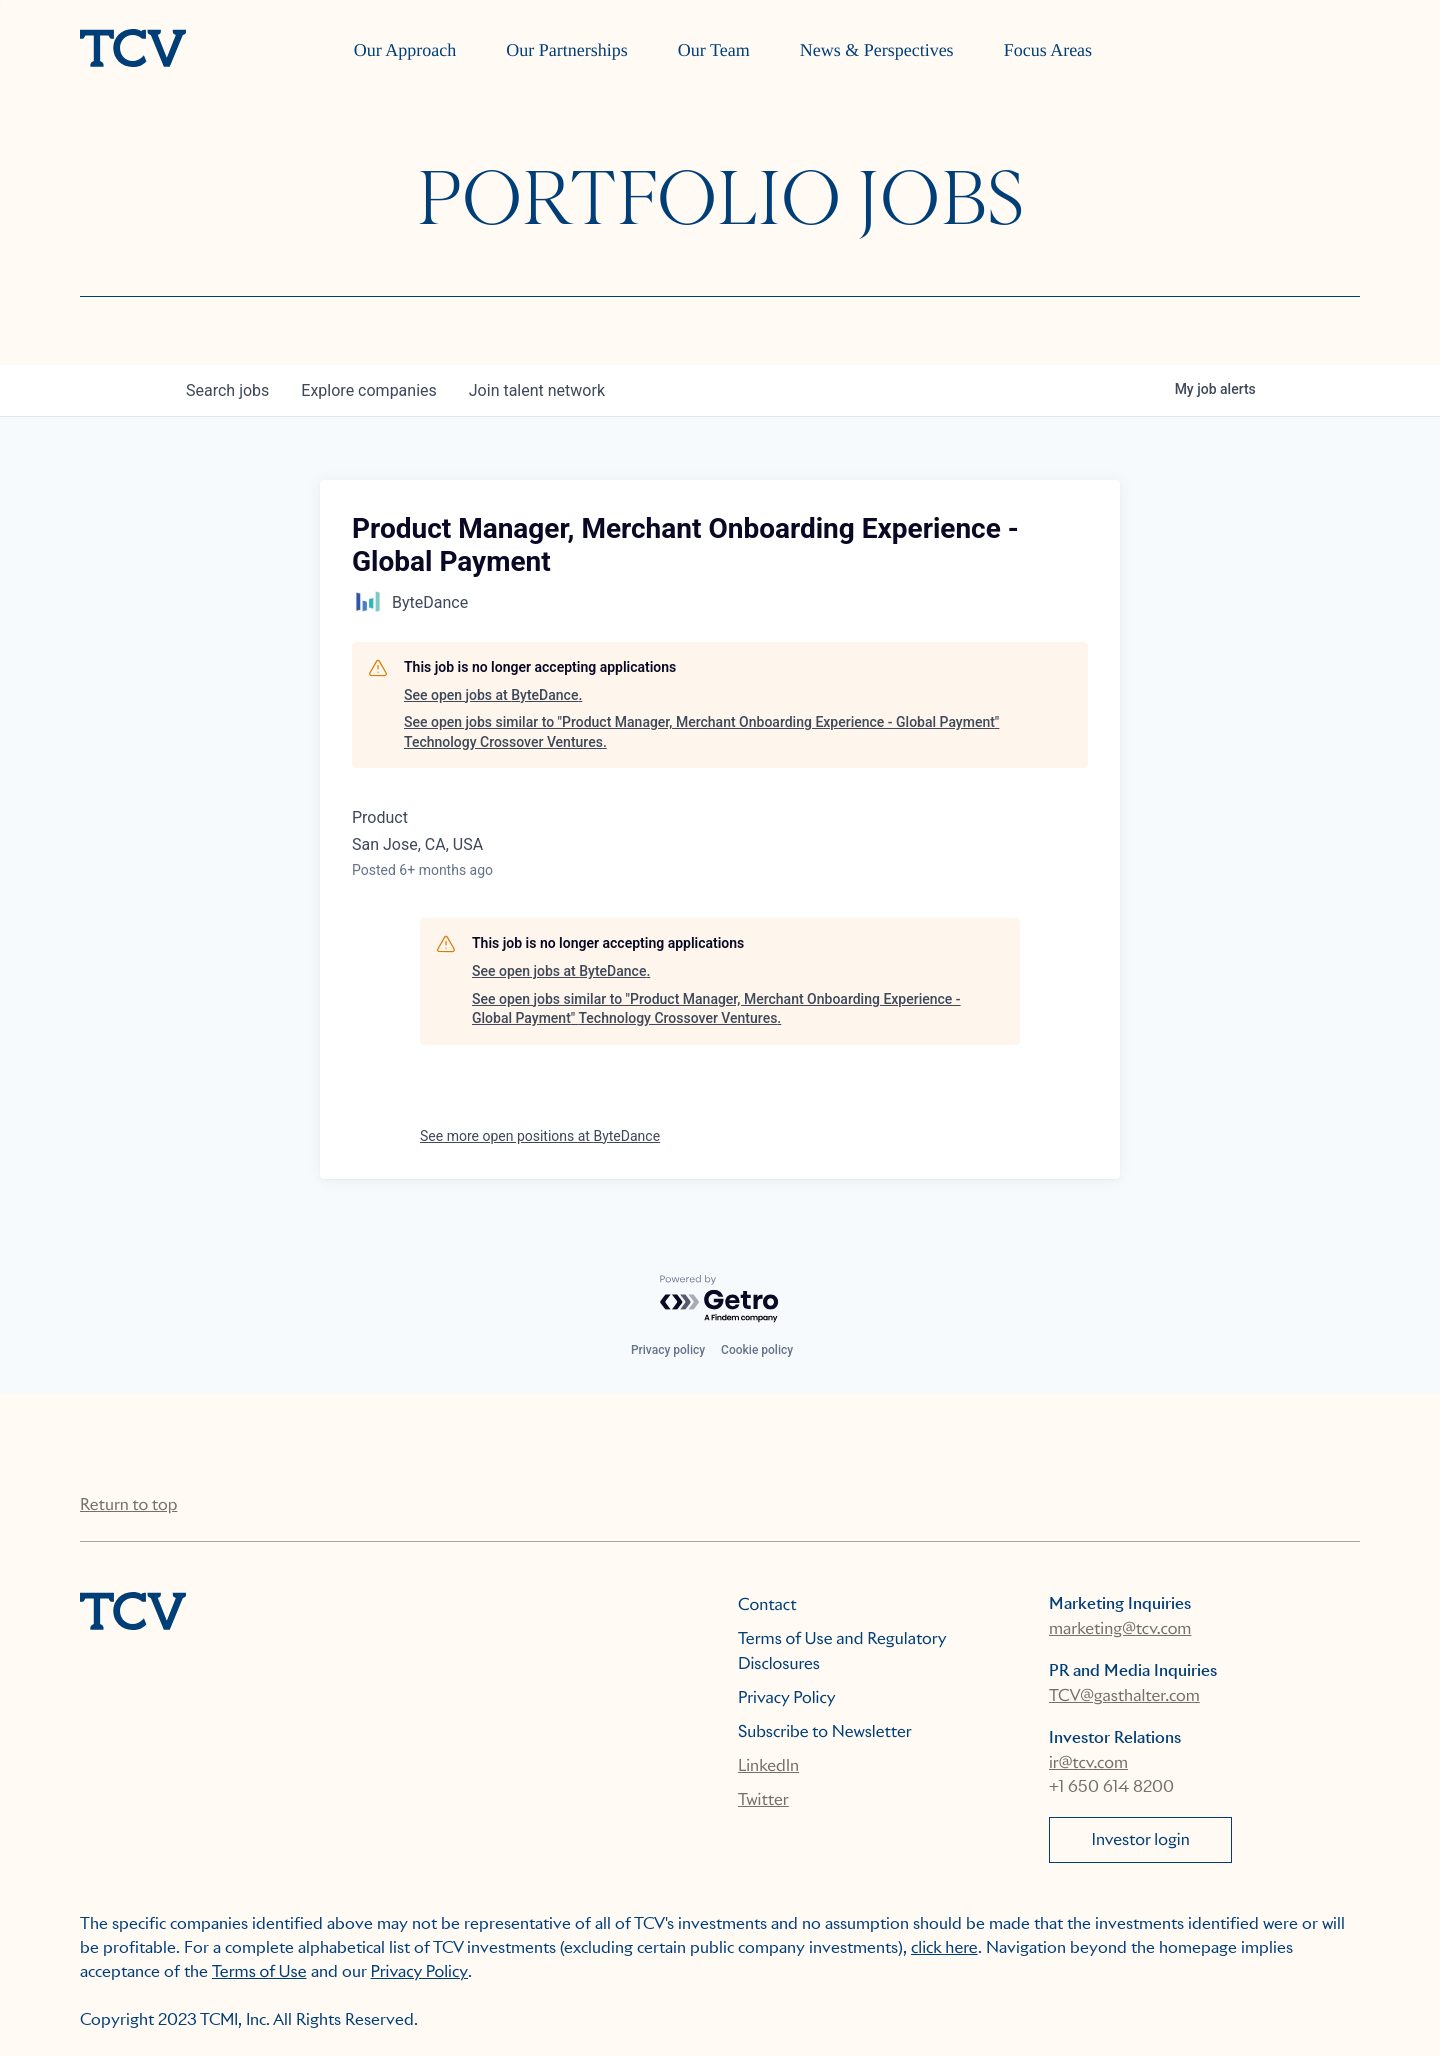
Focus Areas (1048, 50)
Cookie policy (757, 1350)
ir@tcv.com (1088, 1762)
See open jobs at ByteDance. (493, 695)
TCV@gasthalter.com (1124, 1695)
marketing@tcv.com (1120, 1628)
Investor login (1141, 1839)
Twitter (763, 1799)
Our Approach (405, 50)
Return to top (128, 1504)
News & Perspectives (877, 50)
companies (368, 390)
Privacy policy (668, 1350)
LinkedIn (768, 1765)
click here (944, 1947)
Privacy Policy (787, 1697)
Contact (767, 1604)
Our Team (714, 50)
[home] (133, 50)
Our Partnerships (566, 50)
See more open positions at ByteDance (540, 1136)
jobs (227, 390)
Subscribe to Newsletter (825, 1731)
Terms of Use (259, 1971)
